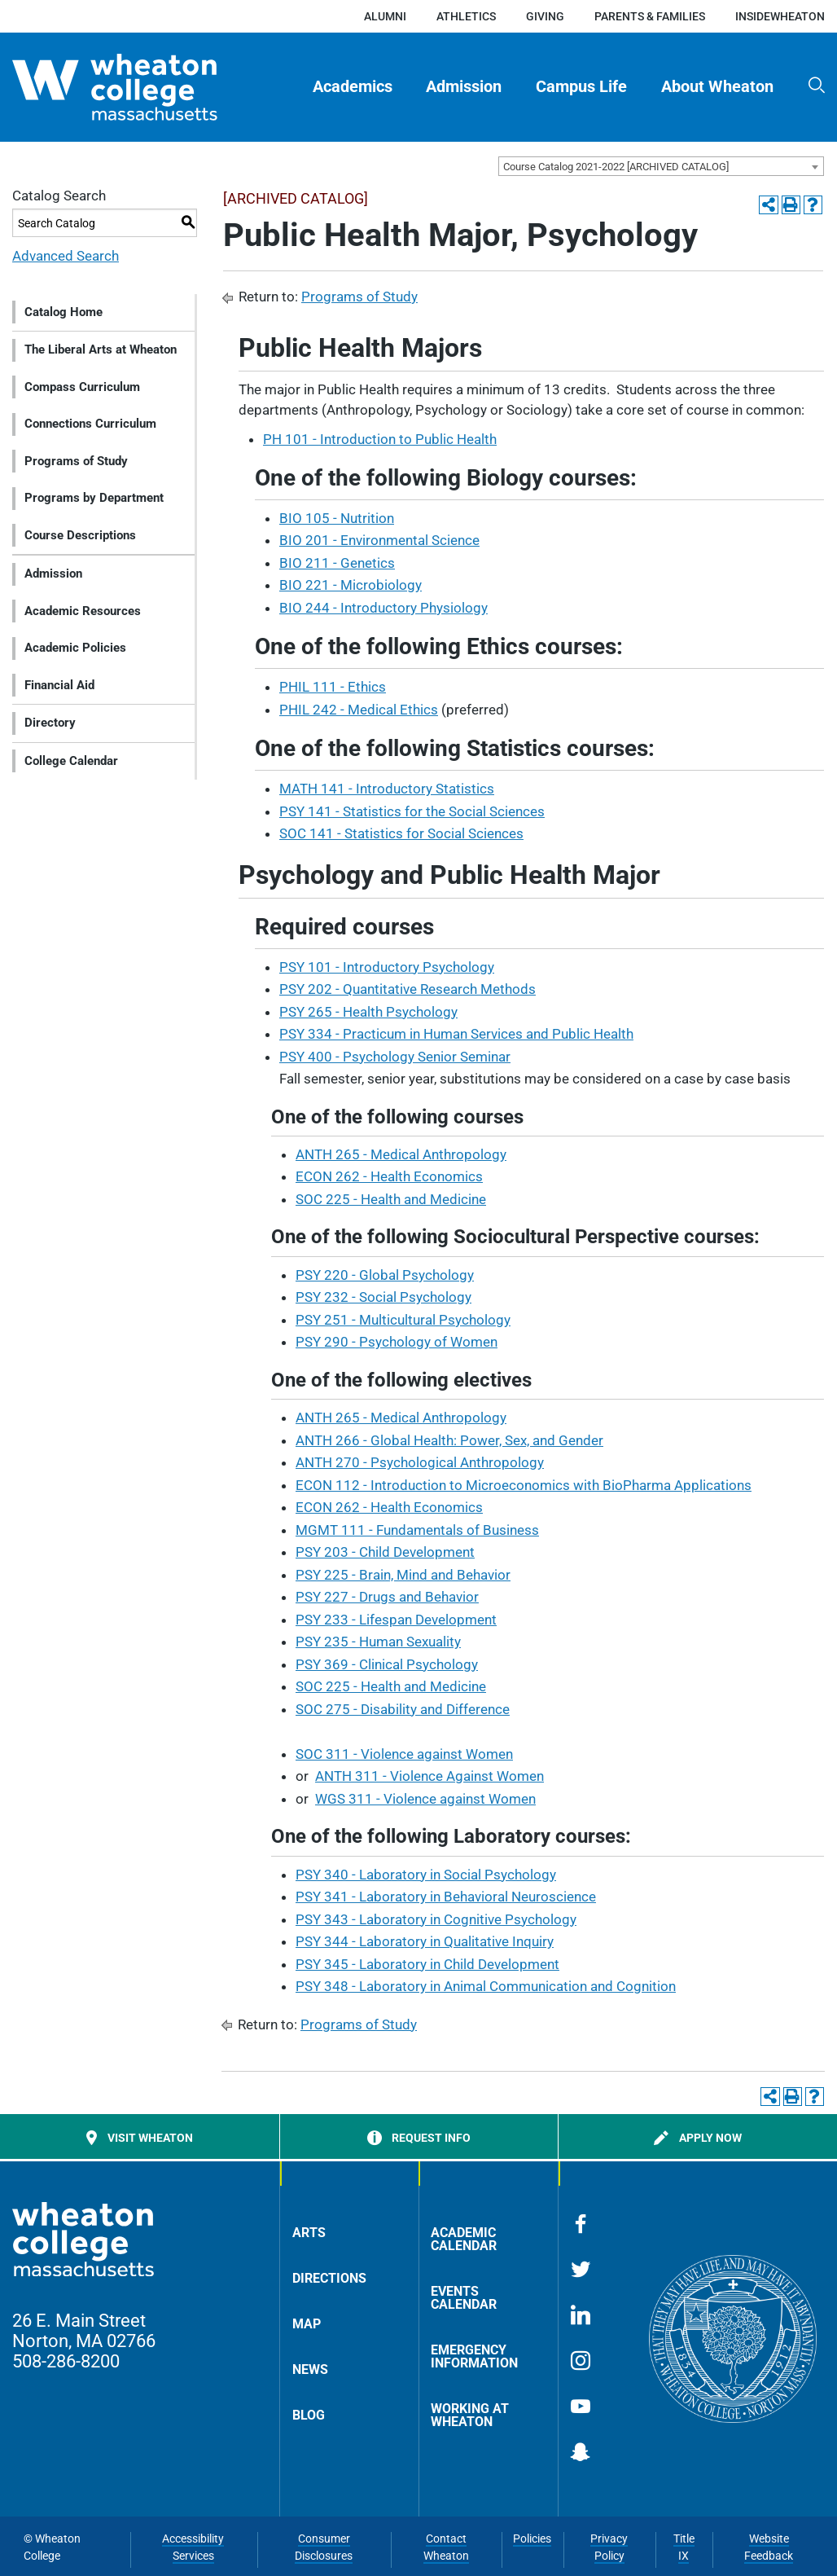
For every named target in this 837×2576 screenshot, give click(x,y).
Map (306, 2324)
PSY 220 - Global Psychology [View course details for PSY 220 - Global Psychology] (385, 1275)
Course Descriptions (80, 535)
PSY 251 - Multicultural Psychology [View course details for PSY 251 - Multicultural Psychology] (403, 1320)
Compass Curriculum (82, 387)
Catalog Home (63, 312)
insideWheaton (780, 16)
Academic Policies (75, 647)
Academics (352, 86)
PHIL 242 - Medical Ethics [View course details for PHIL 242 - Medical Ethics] (358, 709)
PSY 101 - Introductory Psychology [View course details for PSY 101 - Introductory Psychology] (386, 967)
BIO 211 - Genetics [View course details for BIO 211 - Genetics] (337, 563)
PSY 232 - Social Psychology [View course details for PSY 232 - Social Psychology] (383, 1297)
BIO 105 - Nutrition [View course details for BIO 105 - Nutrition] (336, 518)
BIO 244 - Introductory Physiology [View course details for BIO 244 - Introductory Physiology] (383, 608)
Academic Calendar (464, 2239)
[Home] (142, 87)
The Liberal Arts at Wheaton (100, 349)
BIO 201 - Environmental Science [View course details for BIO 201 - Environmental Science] (379, 540)
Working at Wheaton (470, 2415)
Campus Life (581, 86)
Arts (309, 2232)
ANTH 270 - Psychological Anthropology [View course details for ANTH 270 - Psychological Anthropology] (420, 1462)
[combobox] (661, 166)
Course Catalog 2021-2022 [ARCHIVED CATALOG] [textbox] (616, 166)
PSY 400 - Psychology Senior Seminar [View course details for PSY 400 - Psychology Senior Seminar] (395, 1056)
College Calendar (71, 761)
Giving (545, 16)
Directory (50, 722)
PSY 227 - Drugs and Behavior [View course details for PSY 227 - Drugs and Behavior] (387, 1597)
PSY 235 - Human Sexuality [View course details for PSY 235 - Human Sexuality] (378, 1641)
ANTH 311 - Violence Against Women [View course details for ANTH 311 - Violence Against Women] (429, 1776)
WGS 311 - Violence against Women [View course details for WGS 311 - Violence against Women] (425, 1799)
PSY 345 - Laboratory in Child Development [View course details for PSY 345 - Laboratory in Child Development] (427, 1964)
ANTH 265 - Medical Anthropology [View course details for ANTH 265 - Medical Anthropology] (401, 1154)
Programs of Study (76, 461)
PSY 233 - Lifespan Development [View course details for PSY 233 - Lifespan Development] (396, 1619)
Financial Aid (59, 685)
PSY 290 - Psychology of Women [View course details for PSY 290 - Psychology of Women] (396, 1342)
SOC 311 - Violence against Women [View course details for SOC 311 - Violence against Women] (404, 1754)
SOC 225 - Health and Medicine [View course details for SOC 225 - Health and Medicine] (391, 1199)
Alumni (385, 16)
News (310, 2369)
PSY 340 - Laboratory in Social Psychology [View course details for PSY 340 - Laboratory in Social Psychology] (426, 1874)
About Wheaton (717, 86)
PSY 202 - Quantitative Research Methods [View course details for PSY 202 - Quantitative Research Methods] (407, 989)
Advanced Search (65, 256)
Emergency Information (474, 2356)
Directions (329, 2278)
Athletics (466, 16)
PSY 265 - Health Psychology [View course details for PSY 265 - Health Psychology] (368, 1012)
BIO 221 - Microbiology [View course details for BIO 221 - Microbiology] (350, 585)
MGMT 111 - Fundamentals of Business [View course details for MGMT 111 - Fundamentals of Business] (417, 1530)
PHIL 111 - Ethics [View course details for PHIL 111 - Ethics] (332, 687)
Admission (464, 86)
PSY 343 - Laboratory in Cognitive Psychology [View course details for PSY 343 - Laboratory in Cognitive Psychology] (436, 1919)
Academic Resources (82, 611)
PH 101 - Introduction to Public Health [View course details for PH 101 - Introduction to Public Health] (380, 439)
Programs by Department (94, 497)
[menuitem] (352, 87)
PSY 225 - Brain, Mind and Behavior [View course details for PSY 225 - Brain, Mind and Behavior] (403, 1575)
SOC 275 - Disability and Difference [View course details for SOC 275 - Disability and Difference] (403, 1709)
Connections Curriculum (90, 423)
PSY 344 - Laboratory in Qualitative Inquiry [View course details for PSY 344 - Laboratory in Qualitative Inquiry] (425, 1941)
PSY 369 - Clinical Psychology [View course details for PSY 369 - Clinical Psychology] (387, 1664)
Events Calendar (464, 2298)
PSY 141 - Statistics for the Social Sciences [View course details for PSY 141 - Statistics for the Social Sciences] (412, 811)
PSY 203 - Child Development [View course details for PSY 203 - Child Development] (385, 1552)
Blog (308, 2415)
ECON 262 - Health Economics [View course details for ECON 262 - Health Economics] (389, 1176)
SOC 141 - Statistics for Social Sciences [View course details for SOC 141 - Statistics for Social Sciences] (401, 833)
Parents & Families (649, 16)
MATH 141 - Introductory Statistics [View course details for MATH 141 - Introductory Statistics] (386, 788)
